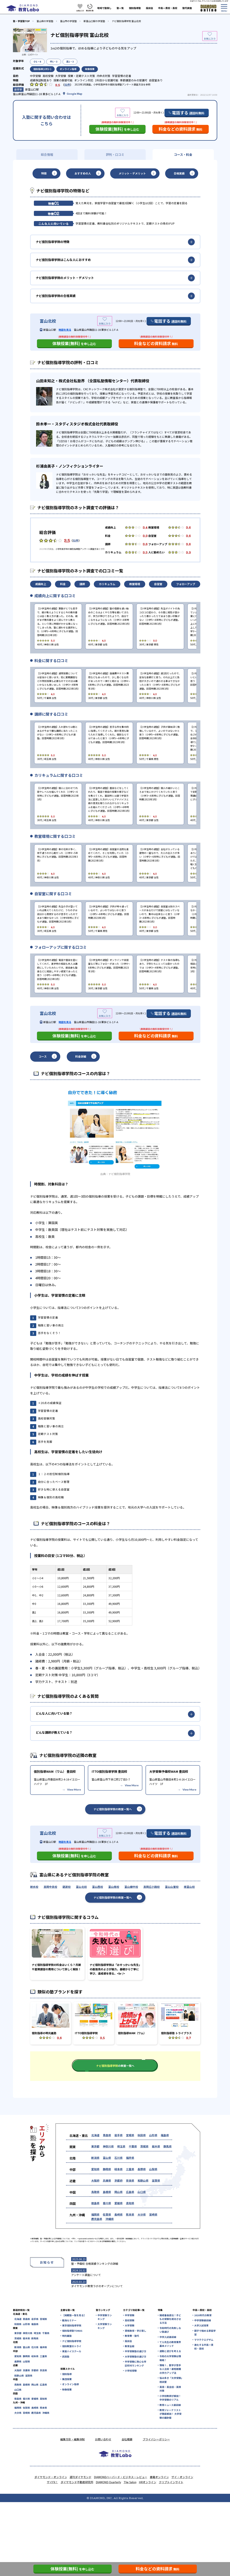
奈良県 (130, 2180)
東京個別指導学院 (71, 2325)
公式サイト (33, 54)
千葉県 (133, 2146)
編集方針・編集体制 (72, 2439)
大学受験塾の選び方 (135, 2356)
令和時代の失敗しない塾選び (170, 2329)
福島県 (165, 2135)
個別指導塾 (135, 8)
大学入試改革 (201, 2325)
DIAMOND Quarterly (108, 2482)
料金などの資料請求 (180, 129)
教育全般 (129, 2346)
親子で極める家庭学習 (205, 2332)
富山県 (107, 2158)
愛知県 (95, 2169)
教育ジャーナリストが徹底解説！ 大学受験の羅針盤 (170, 2413)
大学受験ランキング (105, 2325)
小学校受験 (131, 2370)
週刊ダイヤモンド (80, 2477)
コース (43, 1056)
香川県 (107, 2203)
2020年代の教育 (203, 2315)
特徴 (44, 173)
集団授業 (67, 2379)
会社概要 (127, 2439)
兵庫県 (107, 2180)
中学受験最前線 (202, 2320)
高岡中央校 (50, 1887)
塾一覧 (120, 8)
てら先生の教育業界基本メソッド (170, 2343)
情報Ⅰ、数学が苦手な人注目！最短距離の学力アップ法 (170, 2369)
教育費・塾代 (132, 2335)
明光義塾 (67, 2335)
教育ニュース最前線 (170, 2405)
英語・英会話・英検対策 (170, 2388)
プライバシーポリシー (156, 2439)
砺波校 (66, 1887)
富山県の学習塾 (45, 21)
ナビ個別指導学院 (71, 2341)
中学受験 (129, 2315)
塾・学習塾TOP (21, 21)
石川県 (118, 2158)
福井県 (130, 2158)
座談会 (149, 8)
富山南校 (113, 1887)
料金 (63, 584)
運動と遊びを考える (170, 2351)
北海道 (95, 2135)
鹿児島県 (96, 2219)
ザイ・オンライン (182, 2477)
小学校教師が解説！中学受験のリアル (170, 2397)
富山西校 (97, 1887)
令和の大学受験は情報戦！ (170, 2358)
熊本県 (130, 2214)
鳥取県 (95, 2192)
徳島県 (95, 2203)
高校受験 (129, 2320)
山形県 (153, 2135)
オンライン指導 (70, 2384)
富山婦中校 (131, 1887)
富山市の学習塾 (68, 21)
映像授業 (67, 2389)
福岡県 (95, 2214)
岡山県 (118, 2192)
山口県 (142, 2192)
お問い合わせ (103, 2439)
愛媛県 (118, 2203)
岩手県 (118, 2135)
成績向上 (40, 584)
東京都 (95, 2146)
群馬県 (167, 2146)
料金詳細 (80, 1056)
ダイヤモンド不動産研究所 (77, 2482)
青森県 (107, 2135)
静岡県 (107, 2169)
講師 (82, 584)
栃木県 (156, 2146)
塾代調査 (187, 8)
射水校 (34, 1887)
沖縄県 (110, 2219)
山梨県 (153, 2169)
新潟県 (95, 2158)
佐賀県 (107, 2214)
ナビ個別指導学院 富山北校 (126, 21)
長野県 (142, 2169)
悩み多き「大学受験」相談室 (171, 2379)
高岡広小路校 (151, 1887)
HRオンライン (147, 2482)
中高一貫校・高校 (167, 8)
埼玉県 (121, 2146)
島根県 (107, 2192)
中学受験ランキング (105, 2317)
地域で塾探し (104, 8)
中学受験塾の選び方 (135, 2351)
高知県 (130, 2203)
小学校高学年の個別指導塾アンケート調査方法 (118, 84)
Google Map (74, 93)
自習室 (158, 584)
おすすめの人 (83, 173)
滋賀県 (156, 2180)
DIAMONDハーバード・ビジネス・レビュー (120, 2477)
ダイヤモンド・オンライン (50, 2477)
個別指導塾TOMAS (72, 2330)
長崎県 (118, 2214)
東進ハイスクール (71, 2351)
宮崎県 (153, 2214)
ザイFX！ (52, 2482)
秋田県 (142, 2135)
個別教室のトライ (71, 2346)
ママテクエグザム (203, 2339)
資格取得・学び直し (135, 2330)
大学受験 (129, 2325)
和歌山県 (143, 2180)
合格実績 (179, 173)
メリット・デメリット (132, 173)
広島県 (130, 2192)
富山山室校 (172, 1887)
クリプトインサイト (171, 2482)
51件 (67, 85)
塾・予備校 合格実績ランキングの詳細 (94, 2264)
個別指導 (67, 2374)
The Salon (130, 2482)
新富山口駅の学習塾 (94, 21)
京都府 (118, 2180)
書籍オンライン (159, 2477)
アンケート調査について (86, 2275)
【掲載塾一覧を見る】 (74, 2315)
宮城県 (130, 2135)
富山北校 (81, 1887)
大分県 (142, 2214)
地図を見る (65, 329)
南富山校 (189, 1887)
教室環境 (134, 584)
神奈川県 (108, 2146)
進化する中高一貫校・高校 (203, 2346)
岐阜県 (118, 2169)
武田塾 (65, 2356)
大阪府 (95, 2180)
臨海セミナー (69, 2320)
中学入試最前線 (168, 2337)
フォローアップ (185, 584)
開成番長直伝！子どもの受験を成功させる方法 (170, 2319)
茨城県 (144, 2146)
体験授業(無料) (117, 129)
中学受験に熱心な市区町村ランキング (135, 2363)
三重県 (130, 2169)
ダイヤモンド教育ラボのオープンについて (97, 2286)
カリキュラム (107, 584)
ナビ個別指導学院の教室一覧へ (113, 1809)
